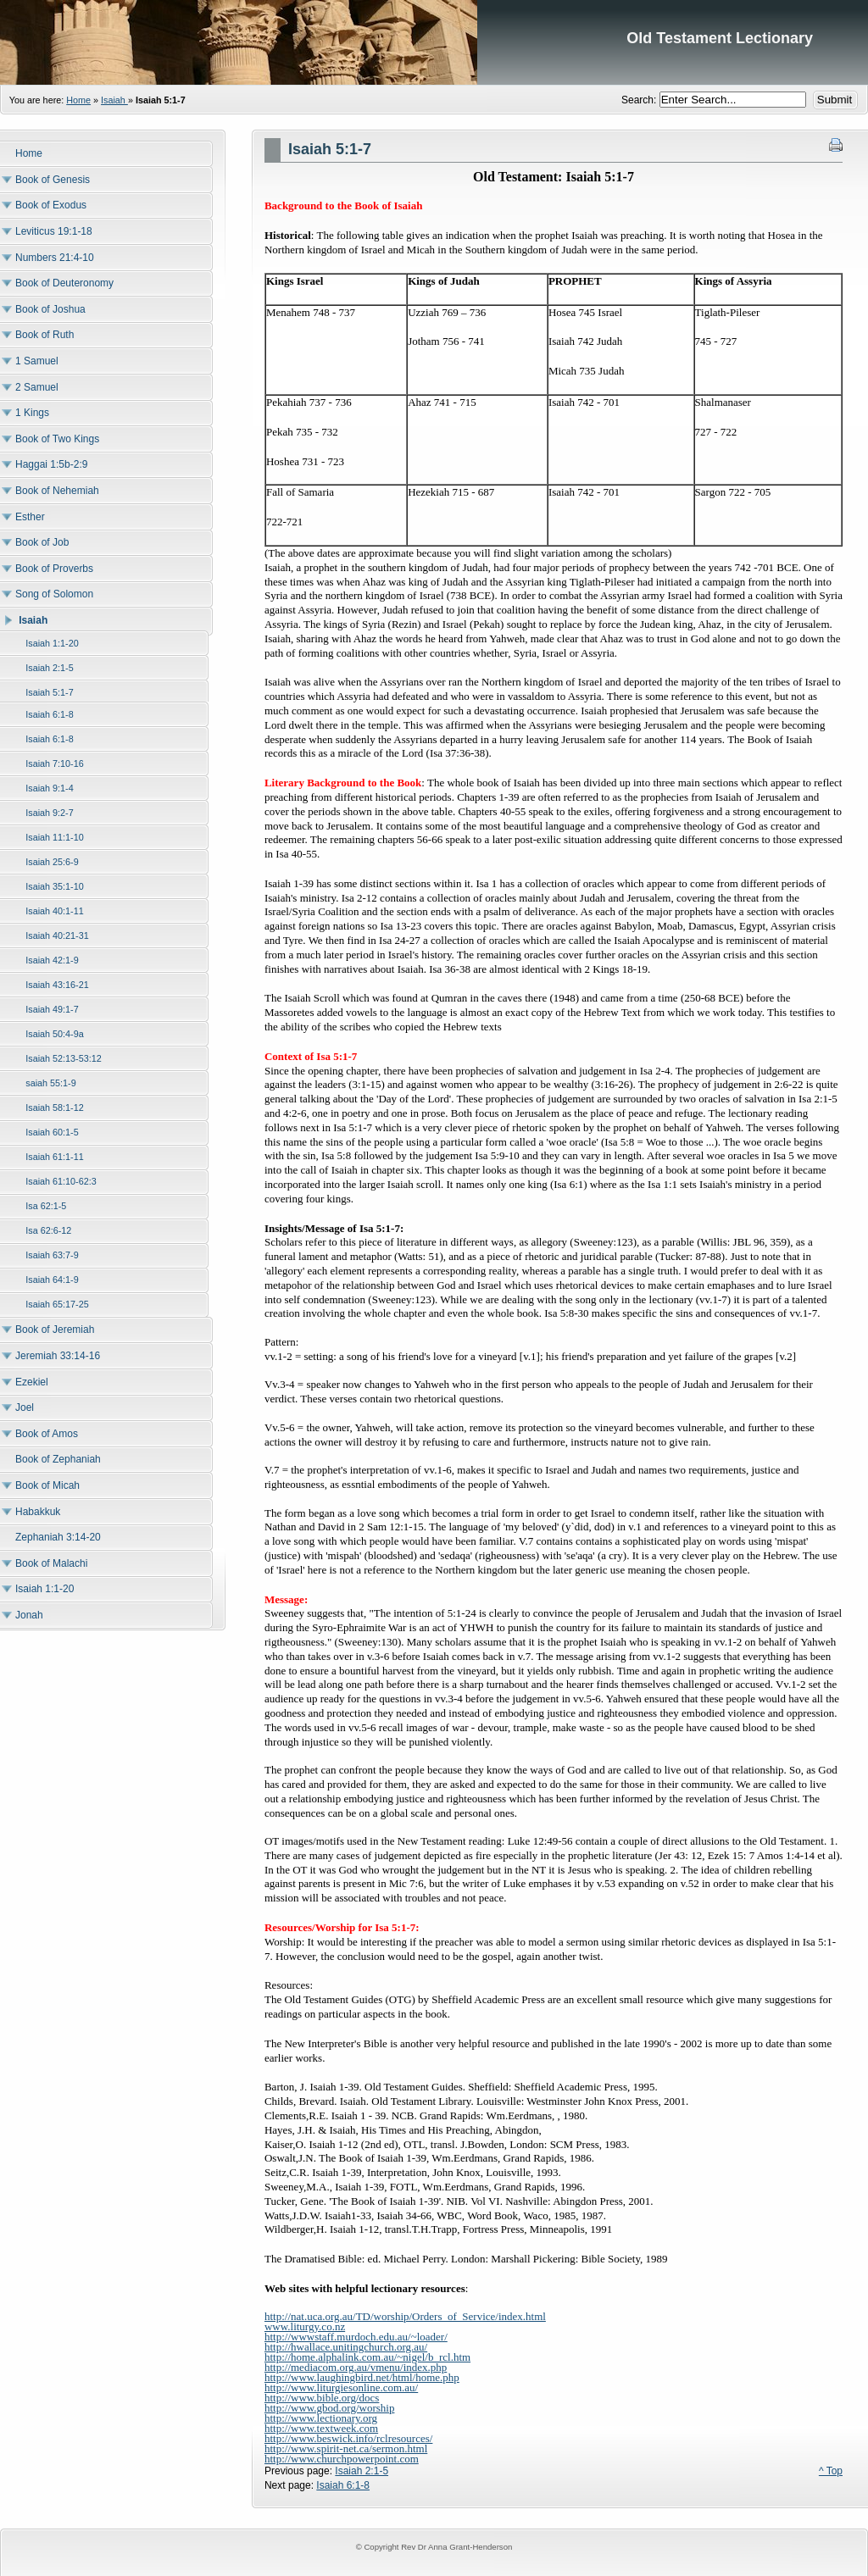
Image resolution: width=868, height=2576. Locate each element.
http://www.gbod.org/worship (329, 2407)
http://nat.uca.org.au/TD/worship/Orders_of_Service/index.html (405, 2316)
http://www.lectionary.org (320, 2418)
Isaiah (114, 100)
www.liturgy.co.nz (304, 2326)
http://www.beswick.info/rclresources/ (348, 2438)
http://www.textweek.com (321, 2428)
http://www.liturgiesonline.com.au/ (341, 2387)
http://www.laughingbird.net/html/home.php (361, 2377)
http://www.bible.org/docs (321, 2397)
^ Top (831, 2471)
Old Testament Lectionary (434, 42)
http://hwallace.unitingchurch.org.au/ (345, 2346)
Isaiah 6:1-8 (343, 2485)
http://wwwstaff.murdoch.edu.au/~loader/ (356, 2336)
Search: (640, 100)
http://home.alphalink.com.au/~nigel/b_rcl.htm (367, 2357)
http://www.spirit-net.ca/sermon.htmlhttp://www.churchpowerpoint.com (345, 2453)
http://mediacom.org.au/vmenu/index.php (355, 2367)
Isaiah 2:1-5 (361, 2471)
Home (78, 100)
